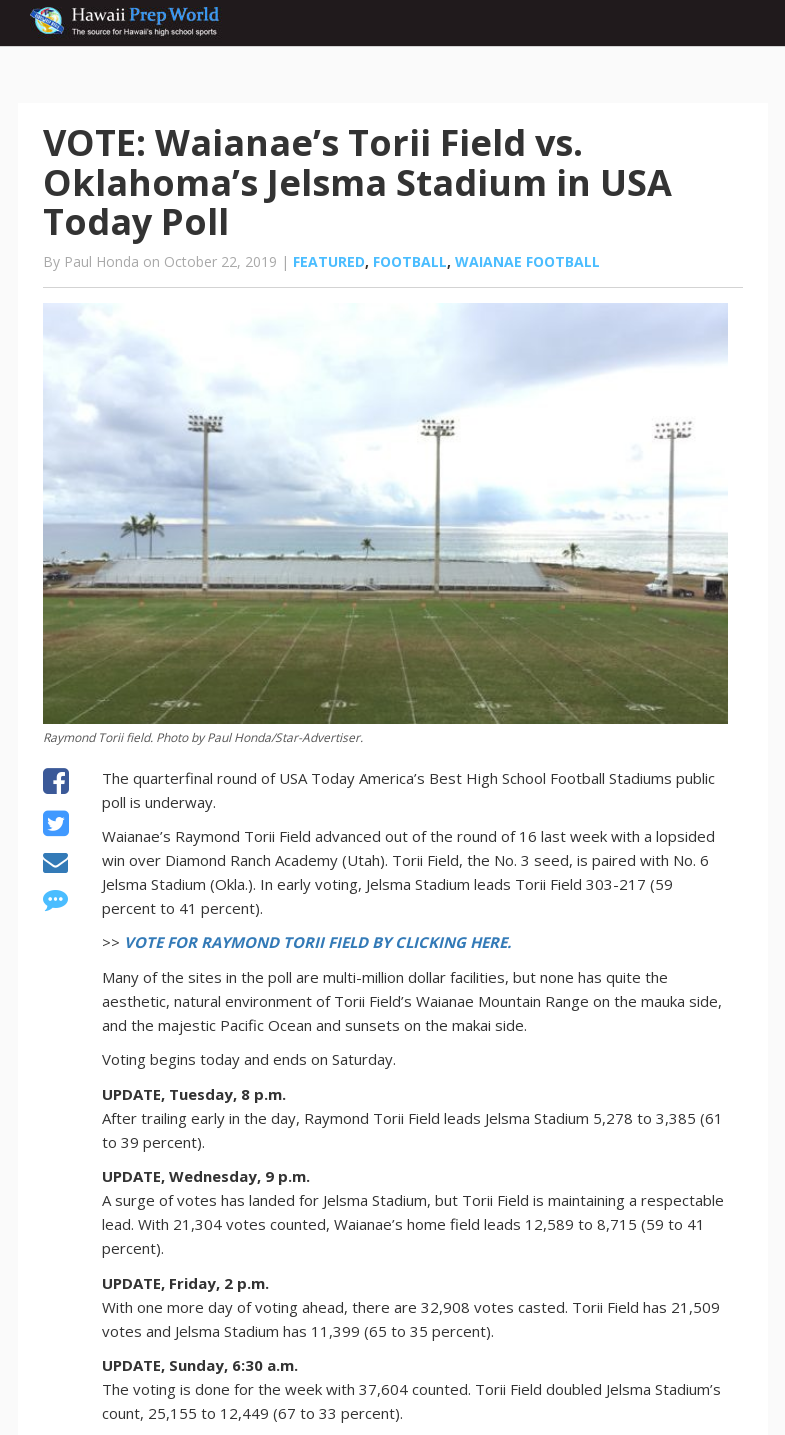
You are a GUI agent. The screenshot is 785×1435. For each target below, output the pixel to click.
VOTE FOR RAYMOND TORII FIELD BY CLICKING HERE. (317, 942)
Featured (329, 261)
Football (410, 261)
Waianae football (527, 261)
